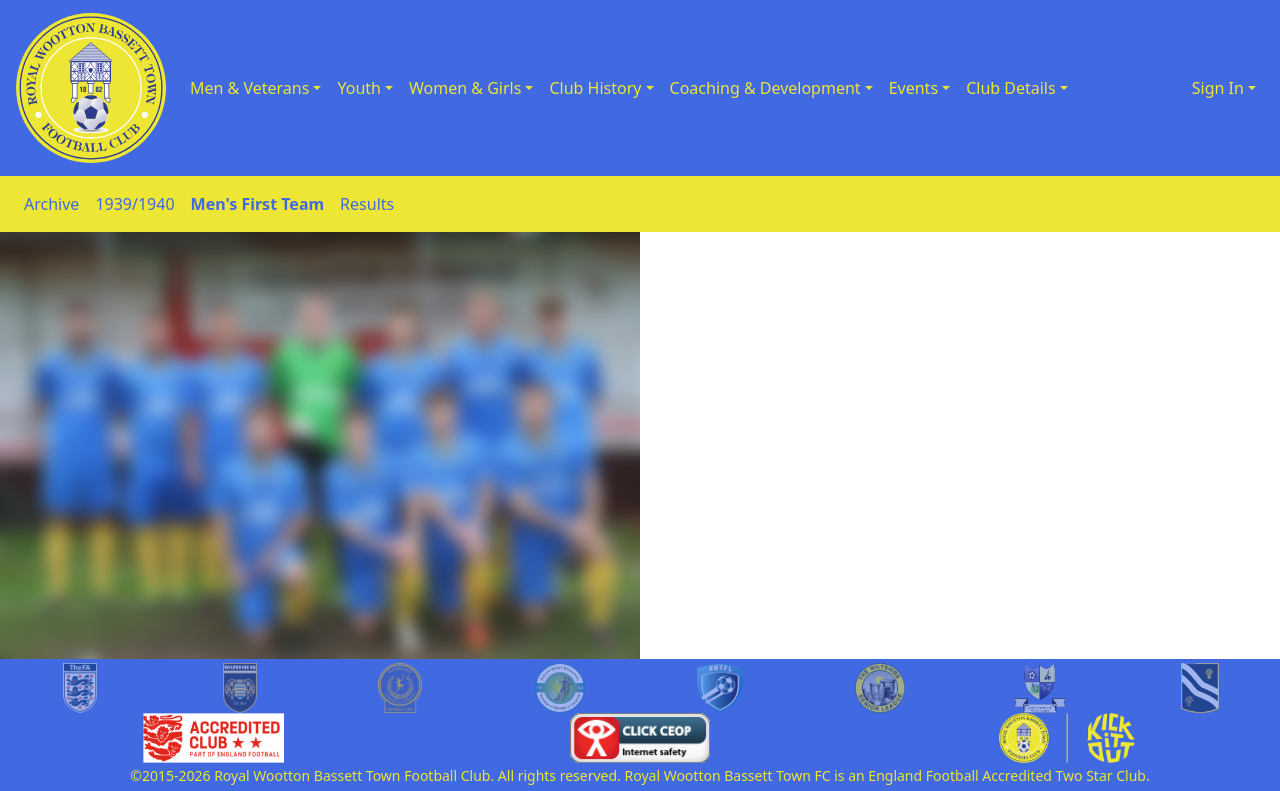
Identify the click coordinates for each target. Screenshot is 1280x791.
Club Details (1011, 88)
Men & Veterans (249, 88)
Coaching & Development (765, 88)
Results (367, 204)
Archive (51, 204)
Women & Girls (465, 88)
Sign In (1218, 88)
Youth (359, 88)
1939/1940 (134, 204)
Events (913, 88)
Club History (595, 88)
